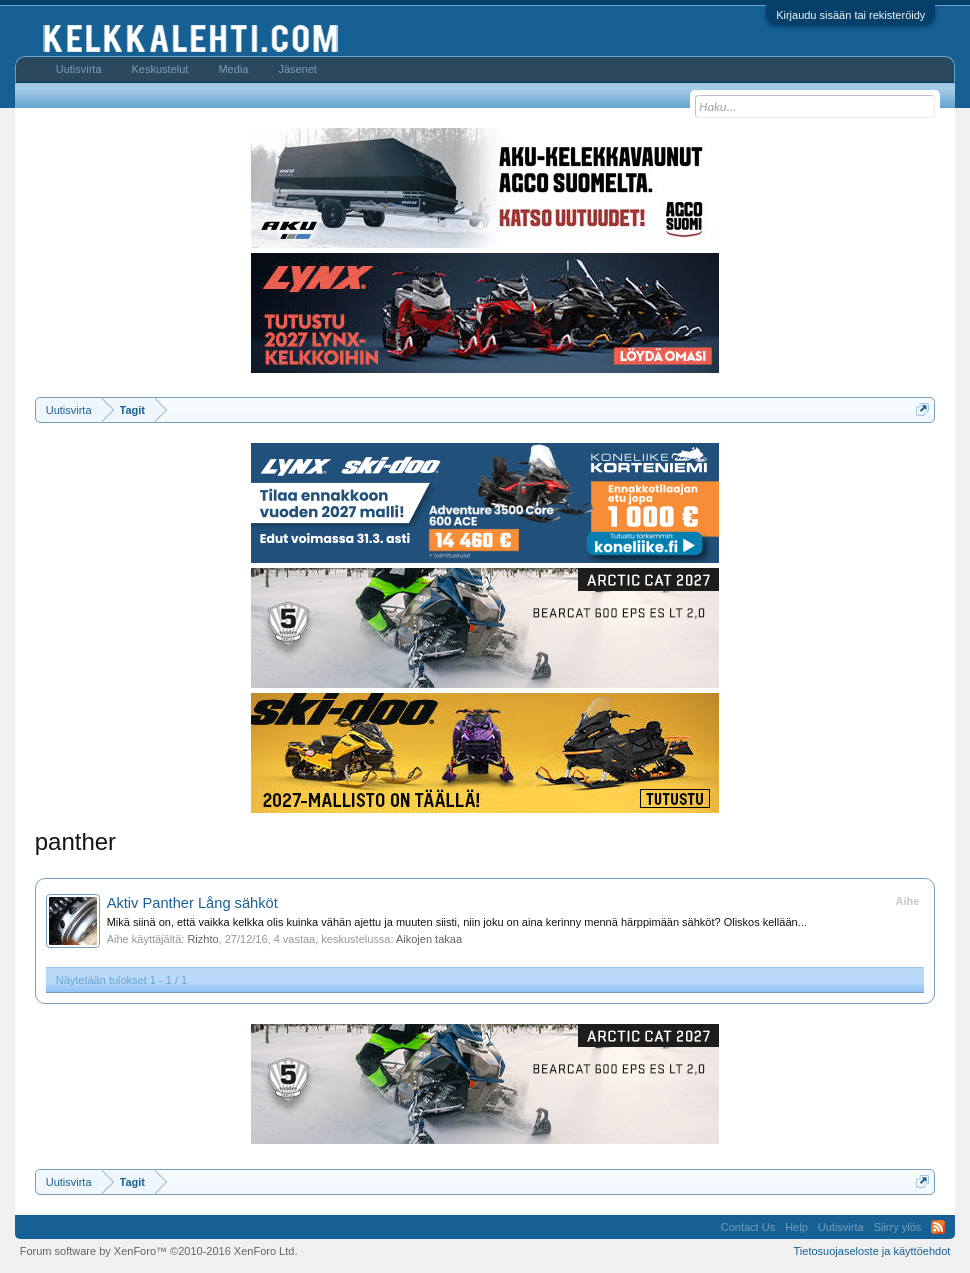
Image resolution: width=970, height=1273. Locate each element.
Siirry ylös (898, 1227)
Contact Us (748, 1227)
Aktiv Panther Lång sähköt (192, 903)
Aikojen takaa (429, 939)
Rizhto (202, 939)
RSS (938, 1227)
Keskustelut (160, 69)
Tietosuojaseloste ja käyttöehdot (872, 1251)
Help (796, 1227)
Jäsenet (297, 69)
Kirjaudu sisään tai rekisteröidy (850, 15)
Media (233, 69)
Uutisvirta (79, 69)
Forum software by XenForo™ (159, 1251)
